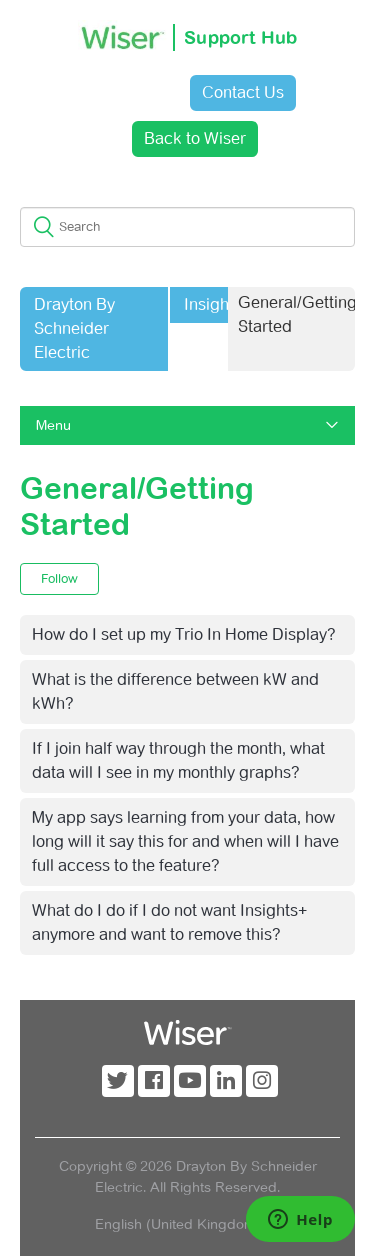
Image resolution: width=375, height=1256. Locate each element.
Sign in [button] (125, 92)
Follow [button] (59, 578)
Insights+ (217, 304)
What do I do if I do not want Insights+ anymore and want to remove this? (169, 922)
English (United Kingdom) (180, 1224)
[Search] (187, 227)
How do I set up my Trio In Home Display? (184, 634)
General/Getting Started (297, 314)
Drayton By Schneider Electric (74, 328)
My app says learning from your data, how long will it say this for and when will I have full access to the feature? (185, 841)
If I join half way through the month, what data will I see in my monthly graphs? (178, 760)
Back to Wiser (195, 138)
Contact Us (243, 92)
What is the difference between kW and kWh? (175, 691)
